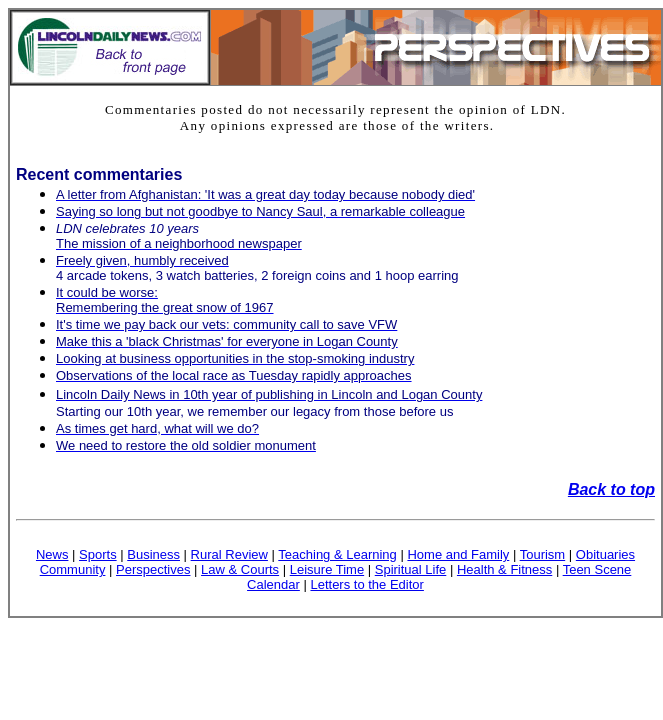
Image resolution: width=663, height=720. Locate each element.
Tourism (543, 554)
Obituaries (605, 554)
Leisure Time (327, 569)
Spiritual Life (411, 569)
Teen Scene (597, 569)
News (52, 554)
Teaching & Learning (337, 554)
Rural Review (229, 554)
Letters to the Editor (366, 584)
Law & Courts (240, 569)
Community (73, 569)
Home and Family (458, 554)
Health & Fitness (504, 569)
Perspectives (153, 569)
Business (153, 554)
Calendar (273, 584)
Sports (98, 554)
